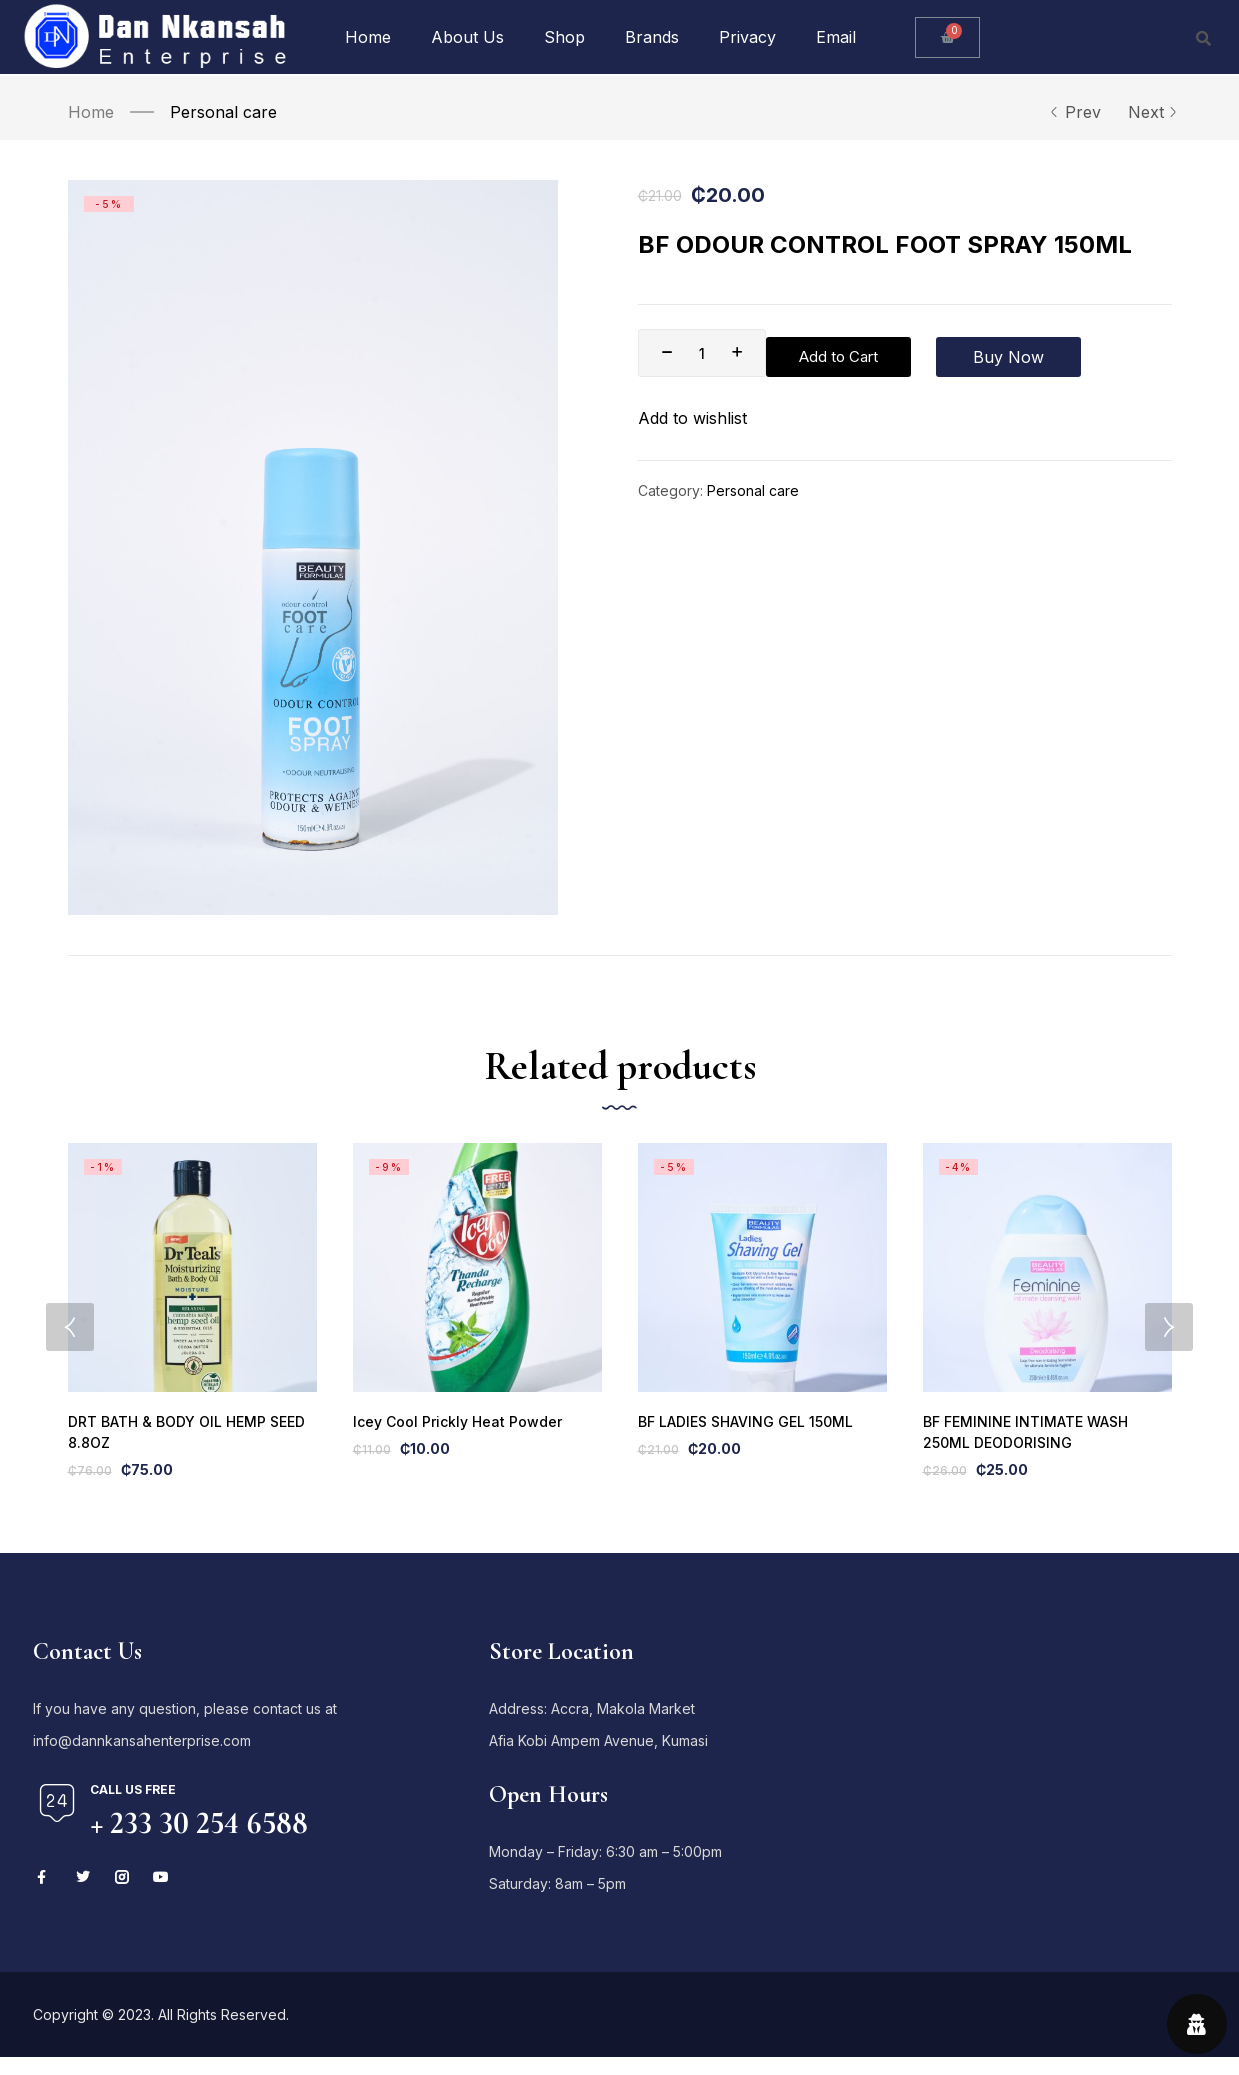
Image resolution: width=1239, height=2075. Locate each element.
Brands (652, 37)
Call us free (133, 1807)
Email (836, 37)
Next (1150, 112)
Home (368, 37)
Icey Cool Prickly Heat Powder (454, 1437)
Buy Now (999, 353)
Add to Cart (846, 353)
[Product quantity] (702, 353)
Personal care (223, 112)
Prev (1075, 112)
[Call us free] (57, 1821)
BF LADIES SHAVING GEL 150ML (740, 1437)
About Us (467, 37)
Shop (564, 37)
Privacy (747, 37)
